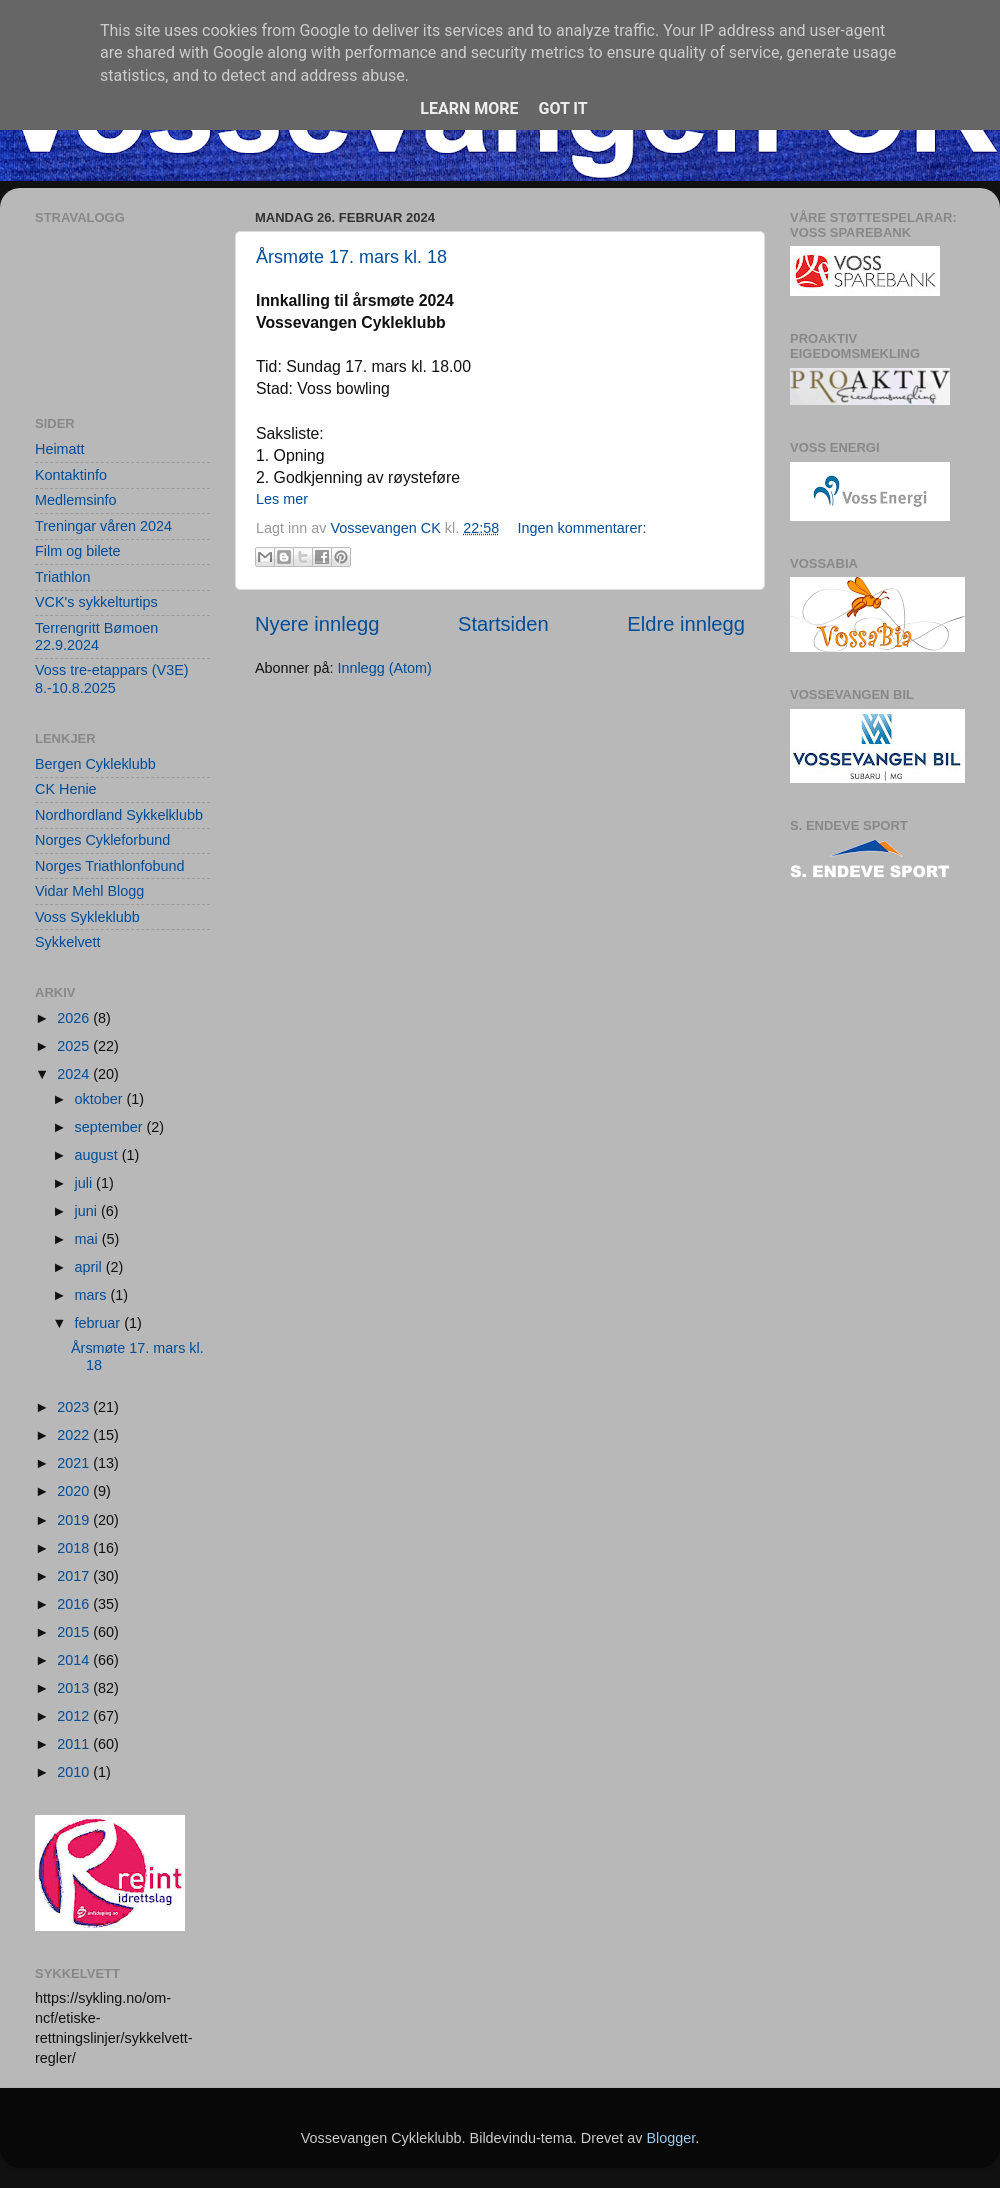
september (111, 1127)
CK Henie (66, 789)
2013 (75, 1688)
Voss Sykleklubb (87, 917)
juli (86, 1183)
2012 (75, 1716)
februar (100, 1323)
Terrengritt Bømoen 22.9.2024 (96, 636)
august (98, 1155)
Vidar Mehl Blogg (89, 891)
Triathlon (62, 577)
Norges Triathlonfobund (110, 866)
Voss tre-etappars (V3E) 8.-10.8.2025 (112, 678)
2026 (75, 1018)
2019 (75, 1520)
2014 (75, 1660)
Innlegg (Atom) (384, 668)
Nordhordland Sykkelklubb (119, 815)
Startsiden (503, 624)
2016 (75, 1604)
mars (93, 1295)
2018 (75, 1548)
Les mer (282, 499)
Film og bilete (78, 551)
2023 (75, 1407)
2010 (75, 1772)
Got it (562, 108)
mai (88, 1239)
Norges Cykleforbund (102, 840)
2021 (75, 1463)
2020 (75, 1491)
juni (88, 1211)
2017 (75, 1576)
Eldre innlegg (686, 624)
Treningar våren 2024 (103, 526)
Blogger (670, 2138)
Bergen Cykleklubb (95, 764)
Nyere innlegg (317, 624)
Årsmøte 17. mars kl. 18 (351, 257)
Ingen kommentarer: (582, 528)
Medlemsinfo (76, 500)
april (90, 1267)
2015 (75, 1632)
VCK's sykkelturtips (96, 602)
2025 (75, 1046)
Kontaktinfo (71, 475)
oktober (101, 1099)
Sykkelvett (68, 942)
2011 (75, 1744)
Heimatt (60, 449)
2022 (75, 1435)
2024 (75, 1074)
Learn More (469, 108)
